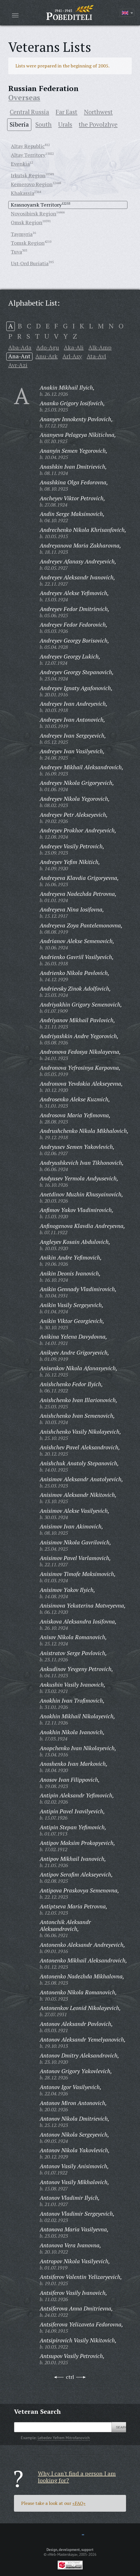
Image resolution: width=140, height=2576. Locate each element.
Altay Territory (28, 154)
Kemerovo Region (31, 184)
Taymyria (22, 234)
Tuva (16, 251)
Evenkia (20, 163)
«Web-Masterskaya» (62, 2554)
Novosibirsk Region (33, 213)
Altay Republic (28, 146)
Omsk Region (26, 222)
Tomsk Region (27, 242)
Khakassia (22, 193)
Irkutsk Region (28, 175)
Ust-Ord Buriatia (29, 263)
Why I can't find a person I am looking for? (77, 2477)
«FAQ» (79, 2503)
